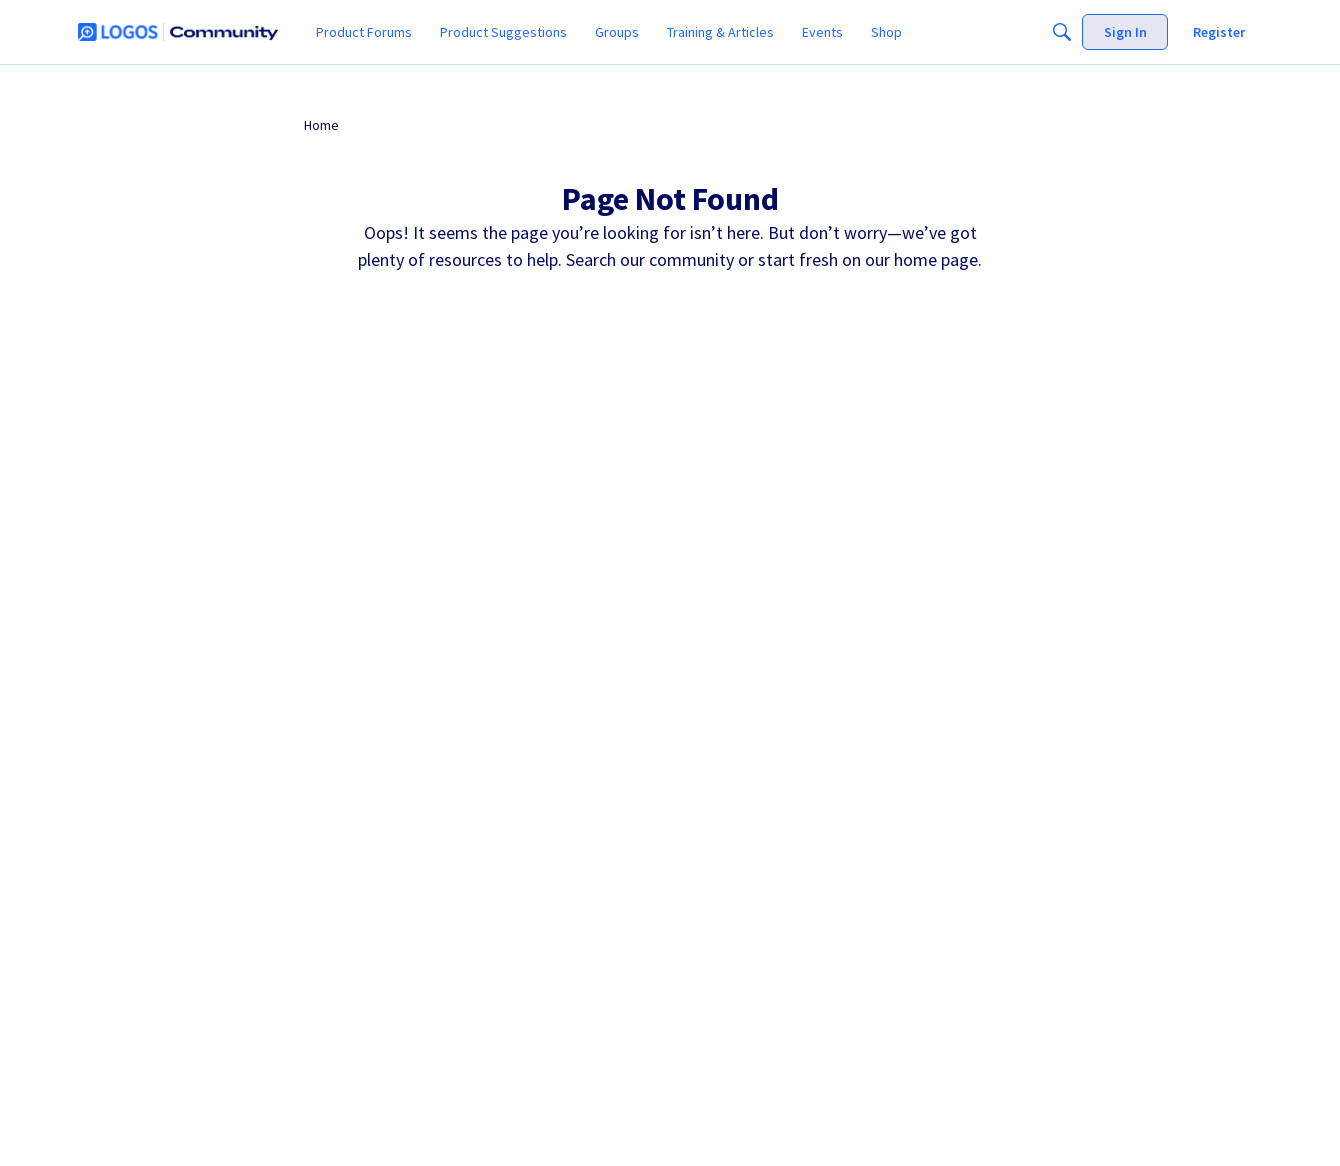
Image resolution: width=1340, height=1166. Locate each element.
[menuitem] (364, 32)
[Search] (1062, 32)
